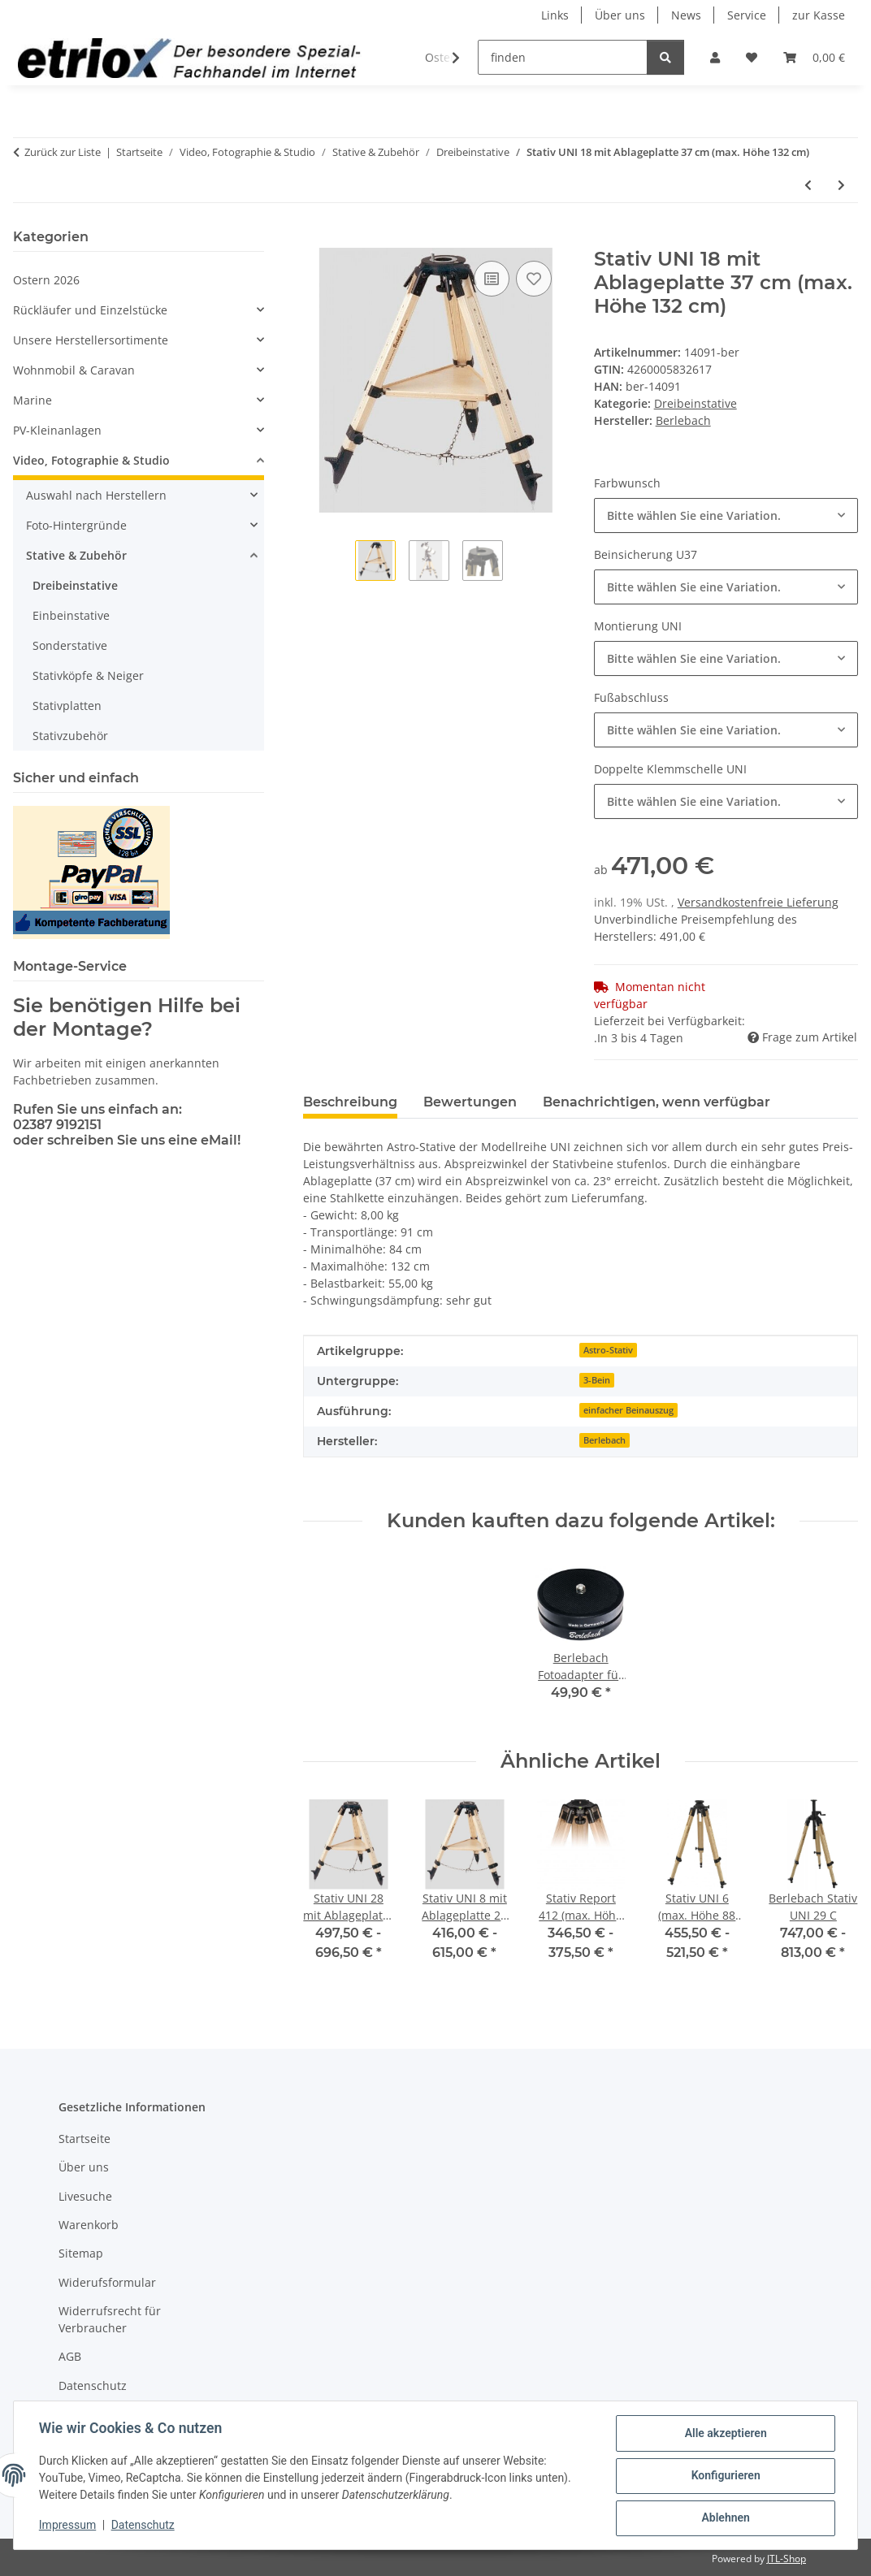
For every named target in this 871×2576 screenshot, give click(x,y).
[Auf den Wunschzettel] (534, 279)
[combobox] (726, 515)
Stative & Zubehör (76, 555)
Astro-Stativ (608, 1350)
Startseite (84, 2138)
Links (555, 15)
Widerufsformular (107, 2282)
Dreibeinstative (695, 403)
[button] (715, 57)
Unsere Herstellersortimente (90, 340)
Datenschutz (144, 2525)
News (686, 15)
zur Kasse (818, 15)
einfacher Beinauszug (628, 1410)
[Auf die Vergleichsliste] (491, 279)
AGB (69, 2356)
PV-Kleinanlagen (57, 430)
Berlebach (604, 1440)
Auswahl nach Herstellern (96, 495)
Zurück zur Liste (62, 152)
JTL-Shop (786, 2558)
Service (746, 15)
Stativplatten (67, 705)
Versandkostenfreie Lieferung (758, 902)
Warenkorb (88, 2224)
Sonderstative (69, 645)
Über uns (620, 15)
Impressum (68, 2525)
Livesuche (85, 2196)
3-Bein (596, 1380)
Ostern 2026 (46, 280)
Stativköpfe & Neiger (88, 675)
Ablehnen (724, 2518)
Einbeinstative (71, 615)
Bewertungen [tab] (470, 1102)
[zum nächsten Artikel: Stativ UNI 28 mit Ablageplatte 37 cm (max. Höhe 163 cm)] (841, 184)
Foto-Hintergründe (76, 525)
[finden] (563, 57)
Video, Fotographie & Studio (91, 460)
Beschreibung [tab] (350, 1102)
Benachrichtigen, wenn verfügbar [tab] (656, 1102)
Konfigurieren (724, 2476)
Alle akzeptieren (724, 2433)
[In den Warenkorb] (316, 239)
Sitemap (80, 2253)
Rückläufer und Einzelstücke (90, 310)
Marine (32, 400)
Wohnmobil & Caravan (74, 370)
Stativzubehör (70, 735)
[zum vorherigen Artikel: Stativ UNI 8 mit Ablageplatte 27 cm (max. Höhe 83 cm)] (808, 184)
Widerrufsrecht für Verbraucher (109, 2319)
